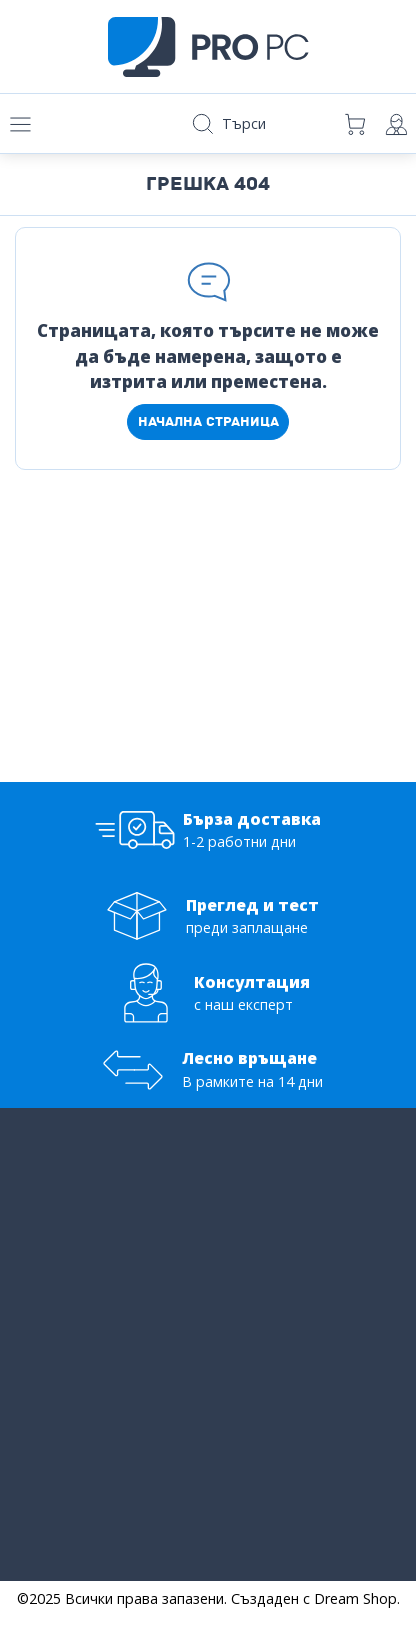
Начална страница (208, 421)
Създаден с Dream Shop (314, 1598)
